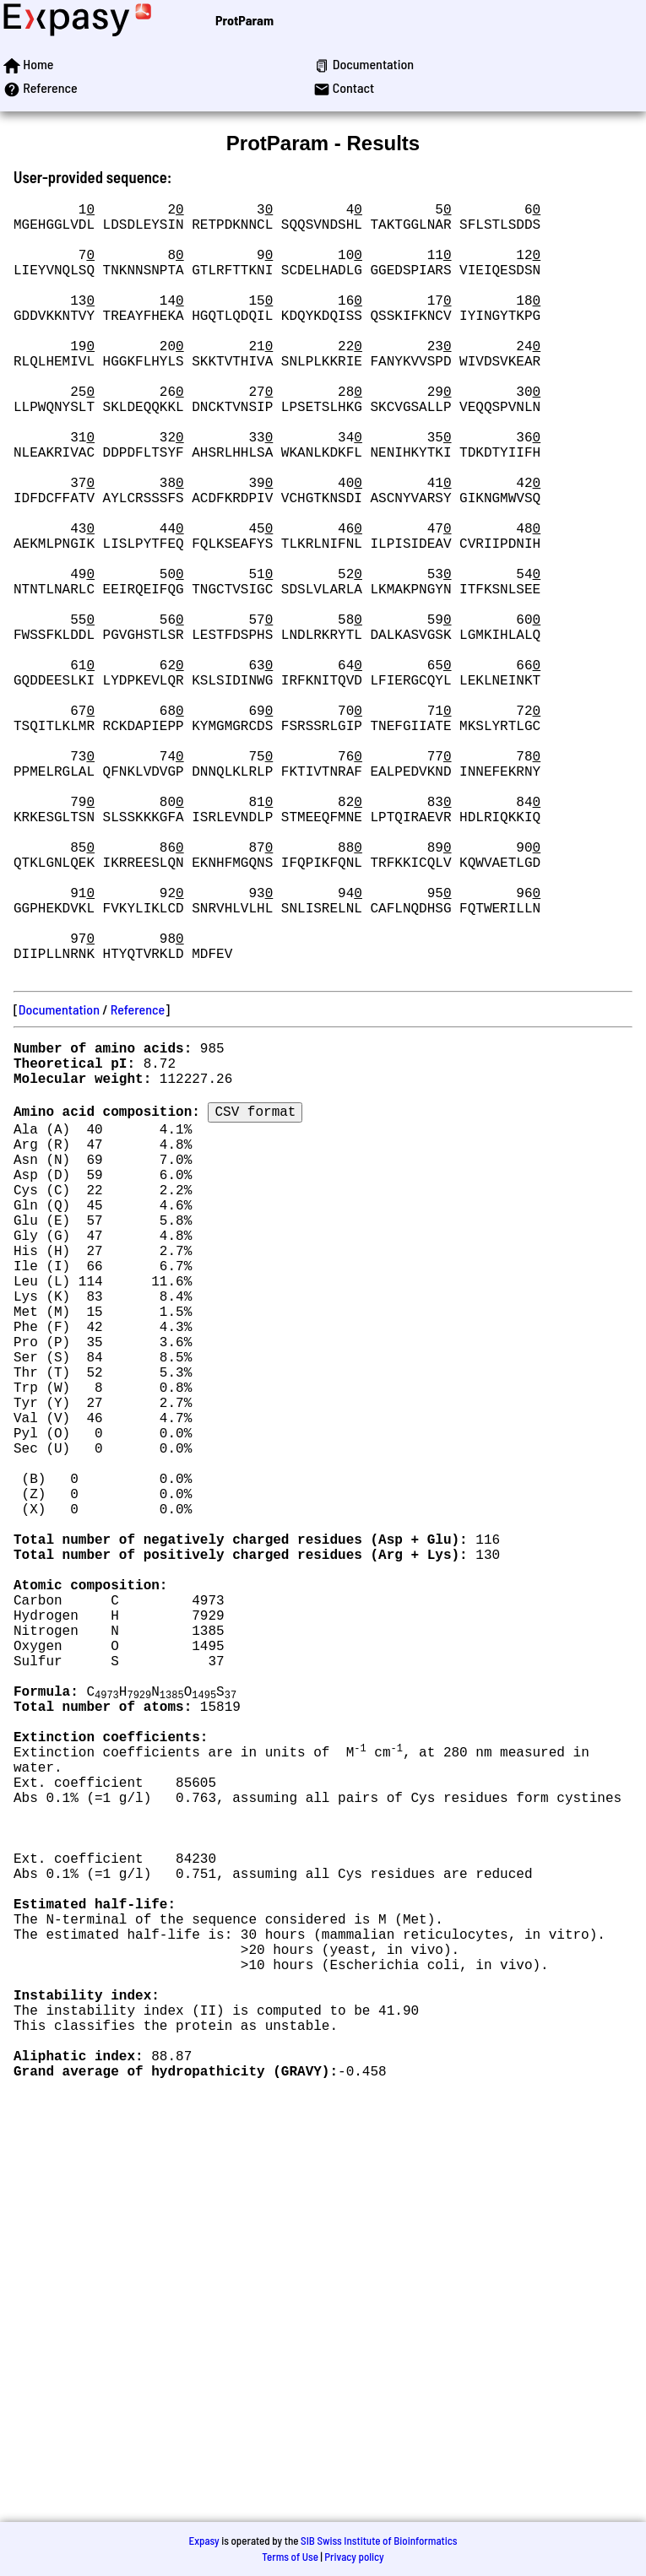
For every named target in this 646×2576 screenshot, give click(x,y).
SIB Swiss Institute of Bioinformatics (379, 2540)
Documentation (59, 1181)
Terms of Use (290, 2556)
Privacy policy (353, 2556)
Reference (138, 1181)
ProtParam (244, 20)
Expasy (203, 2540)
